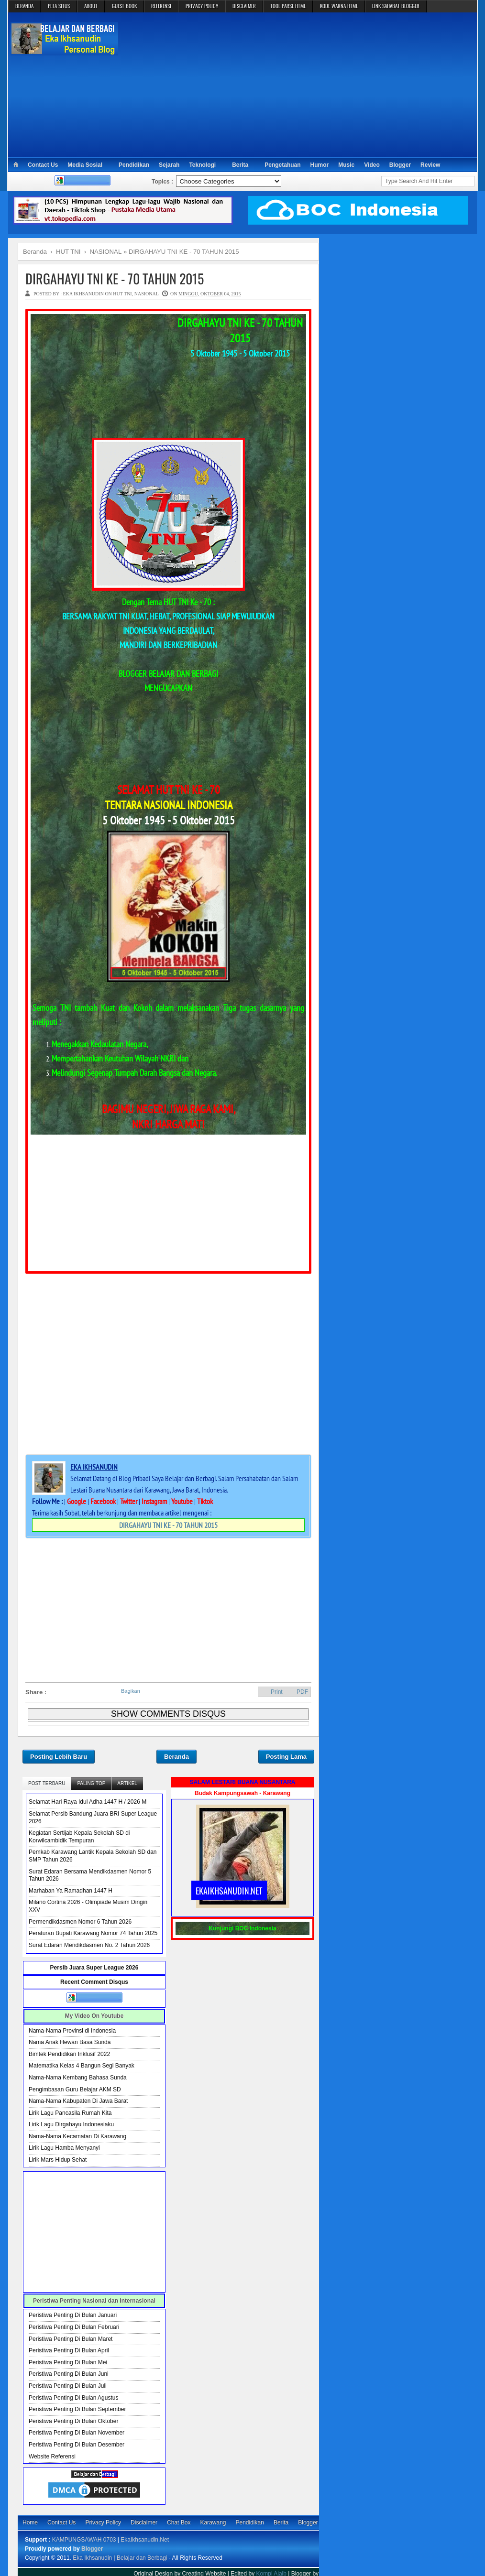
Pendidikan (134, 165)
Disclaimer (144, 2522)
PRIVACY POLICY (202, 6)
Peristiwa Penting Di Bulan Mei (68, 2362)
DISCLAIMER (244, 6)
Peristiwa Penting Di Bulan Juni (69, 2373)
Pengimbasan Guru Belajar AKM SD (75, 2089)
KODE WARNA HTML (339, 6)
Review (430, 165)
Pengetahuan (282, 165)
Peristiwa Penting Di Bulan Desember (76, 2444)
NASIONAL (146, 293)
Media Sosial (84, 165)
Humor (319, 165)
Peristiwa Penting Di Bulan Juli (68, 2385)
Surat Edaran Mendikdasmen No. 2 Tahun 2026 (89, 1945)
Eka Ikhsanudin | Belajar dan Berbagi (120, 2557)
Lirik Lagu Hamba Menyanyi (64, 2147)
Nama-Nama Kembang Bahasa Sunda (78, 2077)
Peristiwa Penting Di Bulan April (69, 2350)
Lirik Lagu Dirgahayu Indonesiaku (71, 2124)
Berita (240, 165)
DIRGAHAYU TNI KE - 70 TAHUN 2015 (114, 278)
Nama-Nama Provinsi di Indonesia (72, 2030)
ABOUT (91, 6)
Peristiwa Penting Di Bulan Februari (74, 2327)
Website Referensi (52, 2456)
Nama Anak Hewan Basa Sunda (69, 2042)
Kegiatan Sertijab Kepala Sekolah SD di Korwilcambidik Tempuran (79, 1836)
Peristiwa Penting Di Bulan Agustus (73, 2397)
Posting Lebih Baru (58, 1756)
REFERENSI (161, 6)
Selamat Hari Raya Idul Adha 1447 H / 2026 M (87, 1801)
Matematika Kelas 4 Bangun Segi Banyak (81, 2065)
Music (346, 165)
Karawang (213, 2522)
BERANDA (24, 6)
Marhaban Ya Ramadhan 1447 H (70, 1890)
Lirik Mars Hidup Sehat (58, 2159)
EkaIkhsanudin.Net (145, 2539)
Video (371, 165)
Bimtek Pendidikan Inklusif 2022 (69, 2054)
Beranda (176, 1756)
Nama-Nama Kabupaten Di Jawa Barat (78, 2101)
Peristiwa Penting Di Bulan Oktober (73, 2421)
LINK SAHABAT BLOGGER (395, 6)
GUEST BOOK (124, 6)
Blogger (400, 165)
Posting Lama (286, 1756)
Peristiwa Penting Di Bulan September (77, 2409)
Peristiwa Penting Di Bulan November (76, 2432)
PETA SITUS (59, 6)
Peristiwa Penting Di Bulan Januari (73, 2315)
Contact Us (43, 165)
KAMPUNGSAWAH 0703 (84, 2539)
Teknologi (202, 165)
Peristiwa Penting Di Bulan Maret (70, 2339)
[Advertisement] (298, 84)
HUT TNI (122, 293)
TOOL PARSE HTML (288, 6)
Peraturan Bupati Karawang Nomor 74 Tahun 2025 (93, 1933)
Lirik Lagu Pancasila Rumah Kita (70, 2113)
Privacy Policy (103, 2522)
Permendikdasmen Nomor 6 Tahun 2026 (80, 1921)
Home (30, 2522)
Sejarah (169, 165)
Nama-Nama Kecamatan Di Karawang (77, 2136)
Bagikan (130, 1691)
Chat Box (178, 2522)
